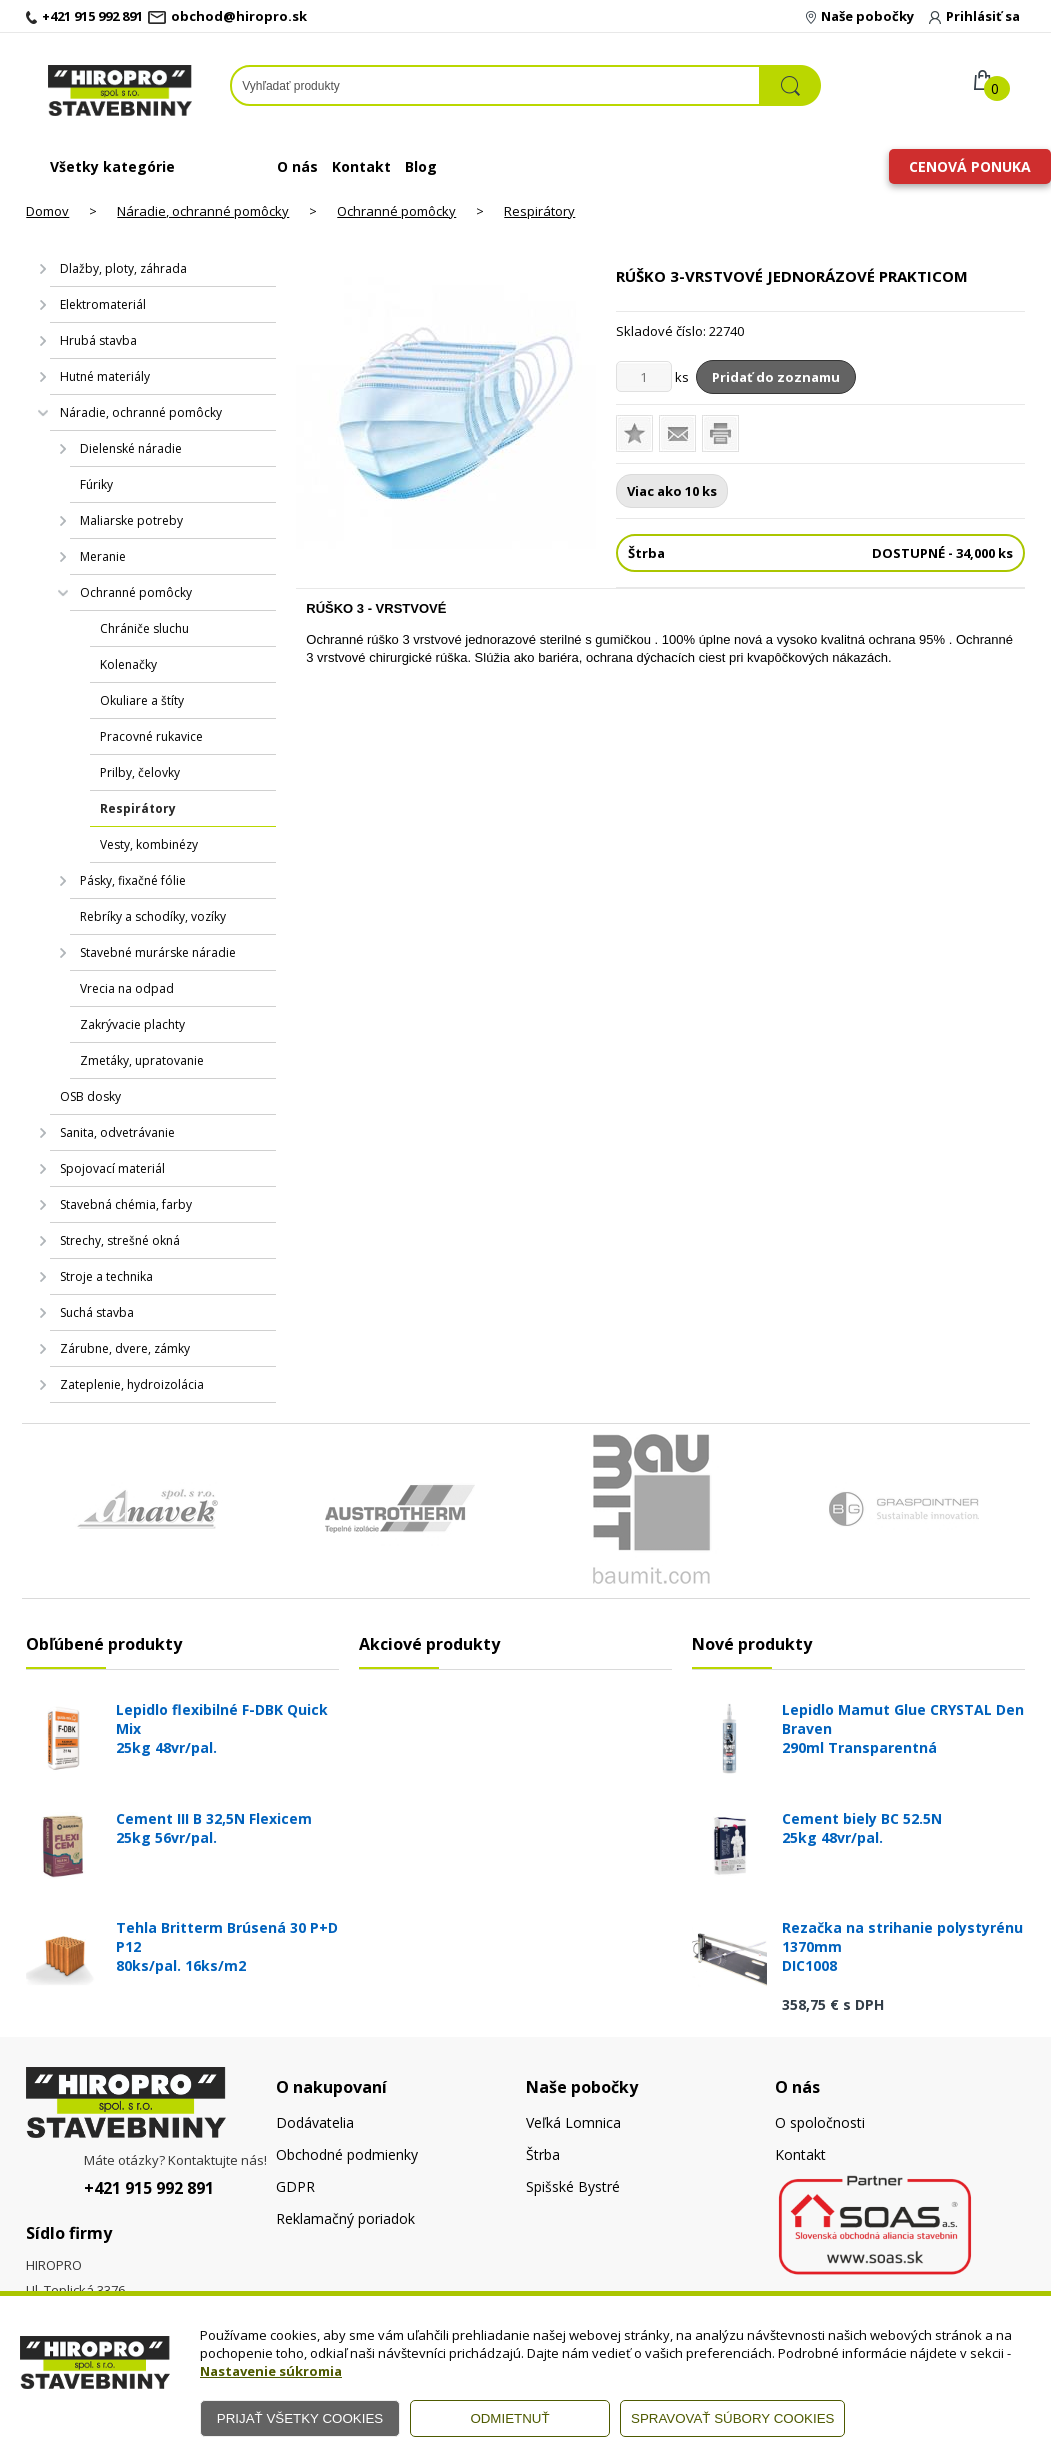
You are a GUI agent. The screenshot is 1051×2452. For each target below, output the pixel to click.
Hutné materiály (105, 376)
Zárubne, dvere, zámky (125, 1348)
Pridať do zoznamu (776, 377)
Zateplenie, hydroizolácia (132, 1384)
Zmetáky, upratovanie (142, 1060)
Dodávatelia (315, 2122)
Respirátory (539, 211)
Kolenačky (128, 664)
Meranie (103, 556)
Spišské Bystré (573, 2186)
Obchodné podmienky (347, 2154)
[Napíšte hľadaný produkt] (495, 85)
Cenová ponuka (970, 166)
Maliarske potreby (131, 520)
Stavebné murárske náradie (158, 952)
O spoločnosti (820, 2122)
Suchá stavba (97, 1312)
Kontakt (361, 166)
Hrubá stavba (98, 340)
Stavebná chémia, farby (126, 1204)
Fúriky (96, 484)
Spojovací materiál (112, 1168)
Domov (47, 211)
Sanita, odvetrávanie (117, 1132)
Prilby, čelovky (140, 772)
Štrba (543, 2154)
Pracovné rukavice (151, 736)
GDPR (295, 2186)
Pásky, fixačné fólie (133, 880)
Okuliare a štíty (142, 700)
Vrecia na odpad (127, 988)
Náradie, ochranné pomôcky (203, 211)
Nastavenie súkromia (271, 2371)
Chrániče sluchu (144, 628)
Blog (421, 166)
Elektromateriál (103, 304)
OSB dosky (90, 1096)
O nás (297, 166)
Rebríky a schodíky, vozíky (153, 916)
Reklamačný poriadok (345, 2218)
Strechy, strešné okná (120, 1240)
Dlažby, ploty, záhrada (123, 268)
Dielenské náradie (131, 448)
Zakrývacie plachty (132, 1024)
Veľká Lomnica (573, 2122)
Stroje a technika (106, 1276)
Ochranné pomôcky (396, 211)
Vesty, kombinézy (149, 844)
